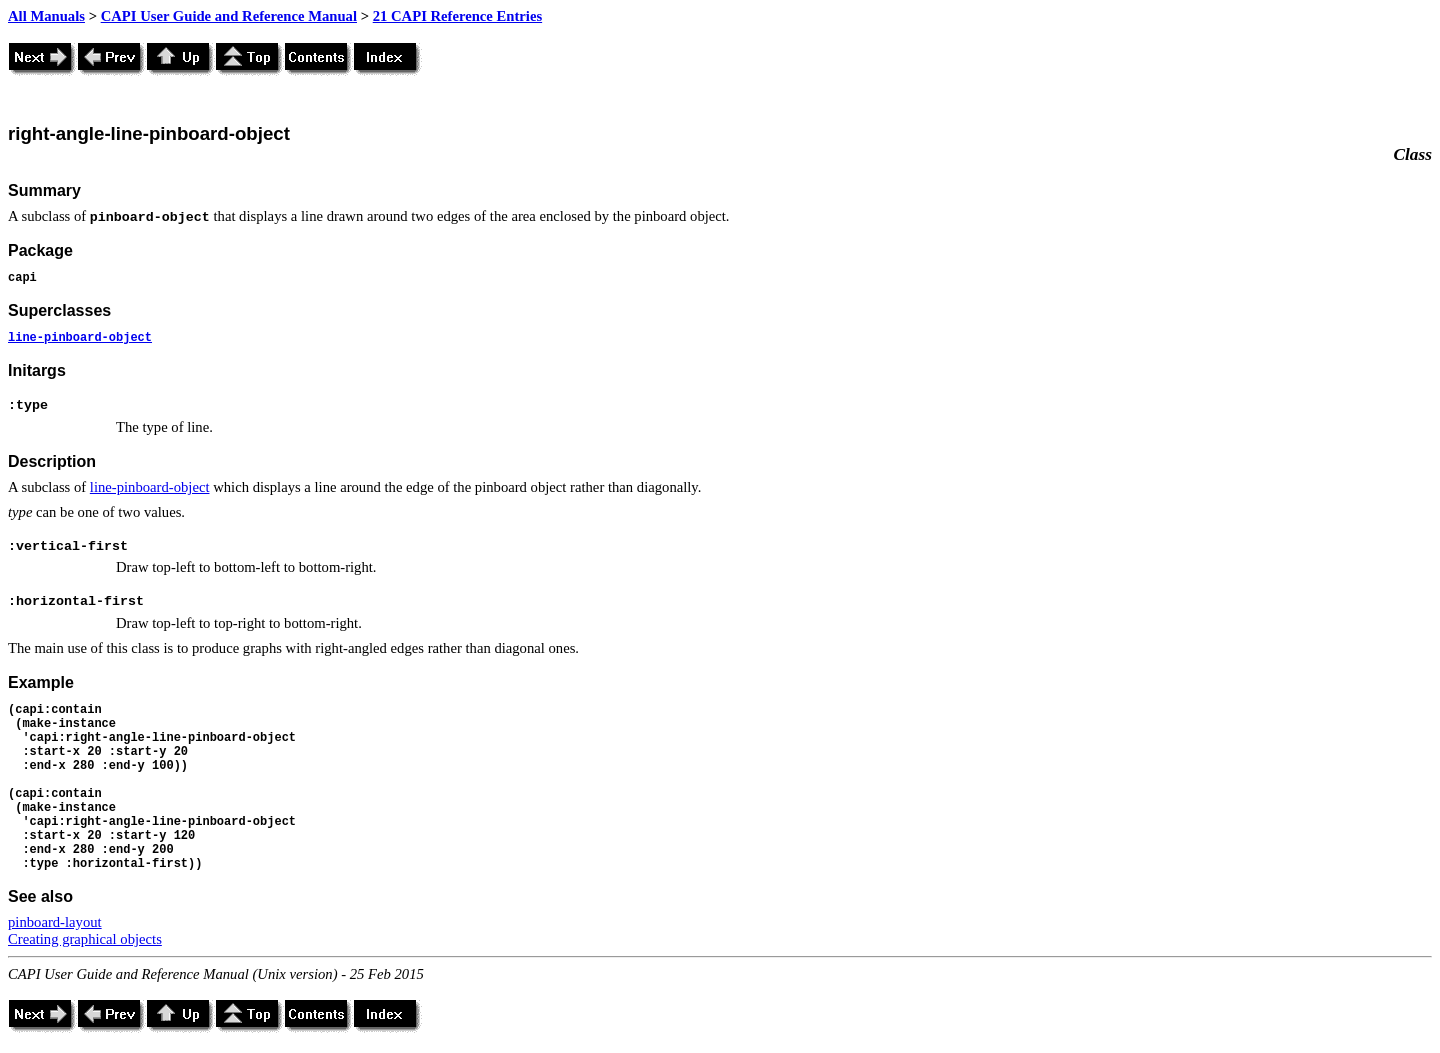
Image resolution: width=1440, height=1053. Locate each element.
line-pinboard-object (80, 338)
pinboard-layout (55, 922)
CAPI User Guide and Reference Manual (229, 16)
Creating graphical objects (85, 939)
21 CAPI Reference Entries (457, 16)
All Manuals (46, 16)
